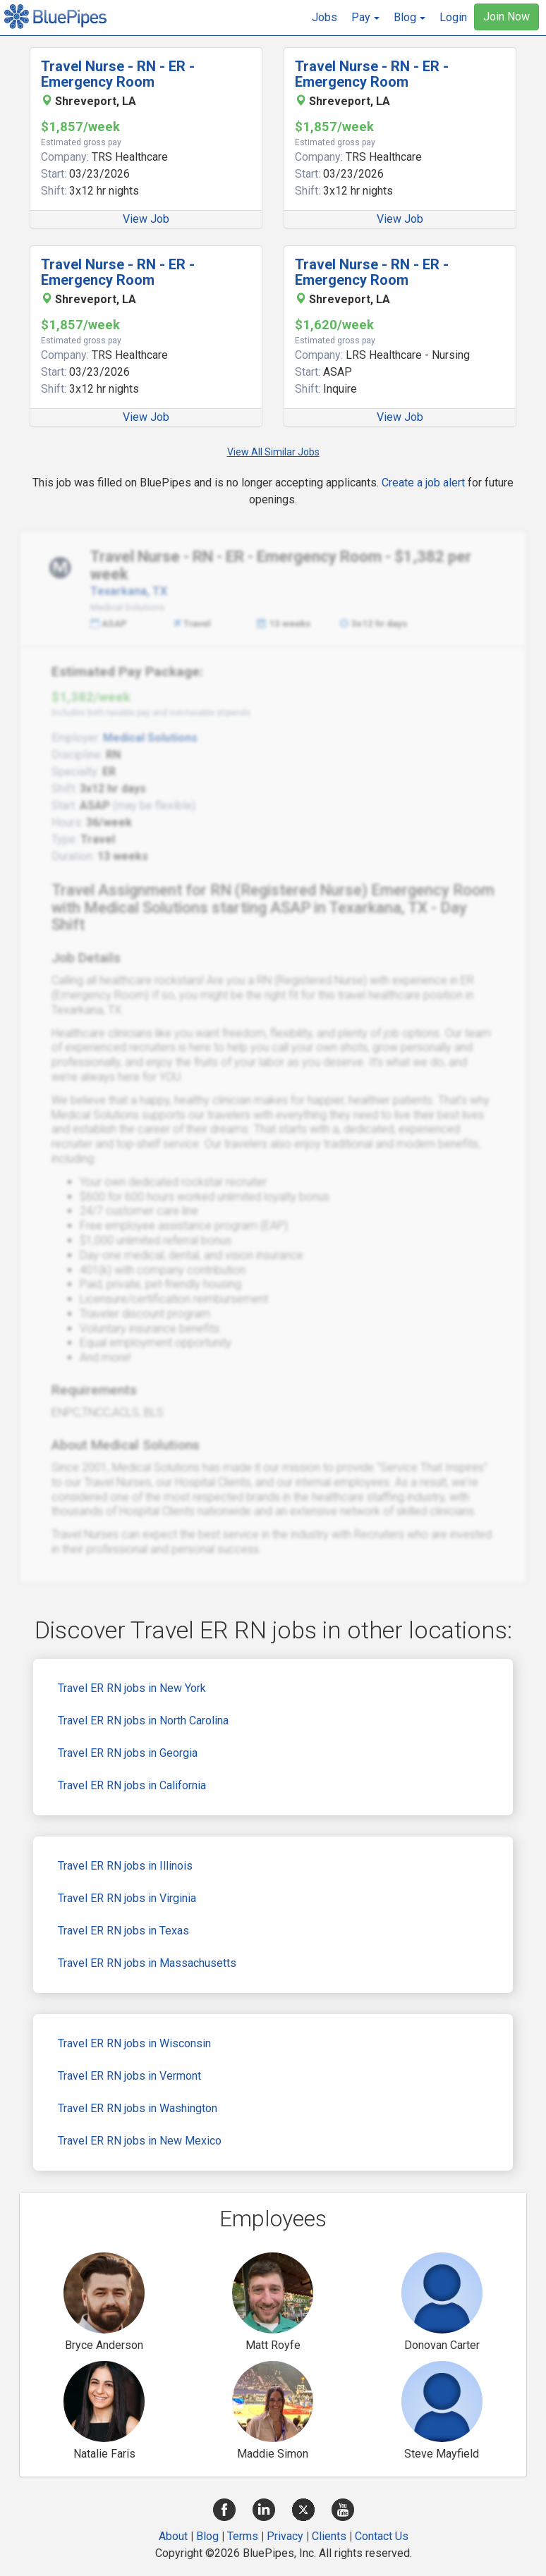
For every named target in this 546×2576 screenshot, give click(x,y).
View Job (146, 219)
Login (453, 17)
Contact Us (381, 2536)
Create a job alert (423, 482)
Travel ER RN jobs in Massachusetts (147, 1963)
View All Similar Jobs (273, 452)
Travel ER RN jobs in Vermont (129, 2076)
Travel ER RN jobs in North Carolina (143, 1720)
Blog (207, 2536)
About (173, 2536)
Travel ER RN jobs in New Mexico (140, 2140)
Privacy (285, 2536)
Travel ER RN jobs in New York (132, 1688)
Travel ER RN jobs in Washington (137, 2108)
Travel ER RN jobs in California (132, 1785)
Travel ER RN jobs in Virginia (127, 1898)
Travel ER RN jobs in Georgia (128, 1753)
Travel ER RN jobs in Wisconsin (134, 2043)
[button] (365, 17)
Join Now (506, 16)
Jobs (324, 17)
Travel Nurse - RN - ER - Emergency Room (118, 74)
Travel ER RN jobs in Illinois (125, 1865)
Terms (242, 2536)
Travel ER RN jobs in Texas (123, 1930)
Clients (329, 2536)
